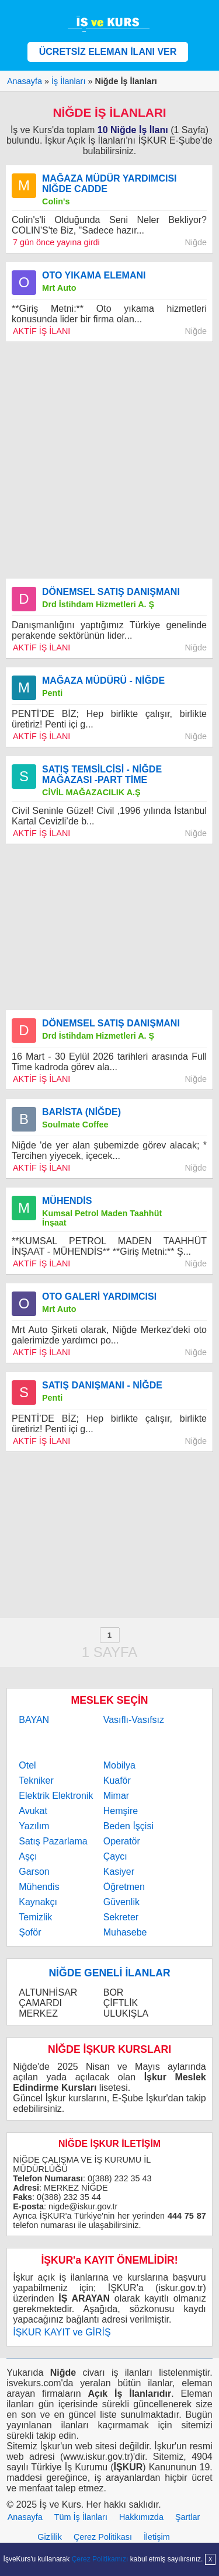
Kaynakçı (38, 1902)
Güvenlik (121, 1902)
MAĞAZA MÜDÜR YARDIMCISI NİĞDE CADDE (109, 183)
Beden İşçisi (128, 1826)
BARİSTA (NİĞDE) (81, 1112)
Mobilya (119, 1765)
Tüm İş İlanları (80, 2517)
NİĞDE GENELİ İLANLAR (109, 1973)
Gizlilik (49, 2537)
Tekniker (36, 1780)
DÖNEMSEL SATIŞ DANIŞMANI (111, 592)
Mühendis (39, 1887)
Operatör (121, 1841)
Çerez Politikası (103, 2537)
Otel (27, 1765)
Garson (34, 1872)
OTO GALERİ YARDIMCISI (99, 1296)
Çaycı (115, 1856)
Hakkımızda (141, 2517)
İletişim (157, 2537)
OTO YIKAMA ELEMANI (94, 275)
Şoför (30, 1932)
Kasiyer (118, 1872)
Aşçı (28, 1856)
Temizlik (35, 1917)
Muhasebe (125, 1932)
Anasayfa (25, 2517)
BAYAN (34, 1720)
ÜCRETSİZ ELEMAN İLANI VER (108, 52)
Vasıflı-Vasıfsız (133, 1720)
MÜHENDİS (67, 1201)
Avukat (33, 1811)
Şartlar (187, 2517)
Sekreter (120, 1917)
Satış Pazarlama (53, 1841)
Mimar (116, 1796)
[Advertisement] (109, 460)
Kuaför (117, 1780)
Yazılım (34, 1826)
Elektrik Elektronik (56, 1796)
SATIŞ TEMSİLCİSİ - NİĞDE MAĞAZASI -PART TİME (102, 774)
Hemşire (120, 1811)
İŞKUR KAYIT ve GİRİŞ (61, 2332)
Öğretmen (124, 1887)
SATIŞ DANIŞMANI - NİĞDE (102, 1385)
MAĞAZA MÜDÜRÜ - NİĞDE (103, 680)
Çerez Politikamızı (100, 2559)
